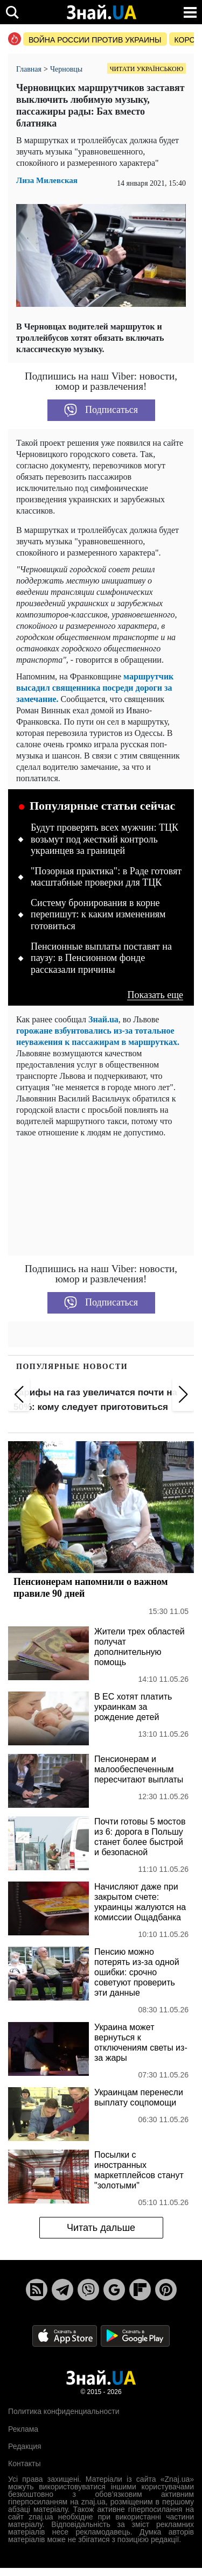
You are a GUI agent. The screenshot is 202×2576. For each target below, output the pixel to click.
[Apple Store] (66, 2335)
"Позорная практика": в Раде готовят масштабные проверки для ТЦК (106, 877)
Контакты (24, 2463)
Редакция (24, 2446)
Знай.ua (103, 1019)
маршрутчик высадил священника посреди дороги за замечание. (94, 688)
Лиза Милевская (47, 181)
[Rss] (36, 2289)
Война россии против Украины (95, 40)
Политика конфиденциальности (64, 2411)
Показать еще (155, 995)
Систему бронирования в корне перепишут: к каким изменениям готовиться (98, 914)
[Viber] (88, 2289)
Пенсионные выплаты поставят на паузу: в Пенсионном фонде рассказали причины (101, 958)
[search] (12, 12)
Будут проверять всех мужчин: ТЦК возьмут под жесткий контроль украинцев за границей (104, 839)
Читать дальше (101, 2227)
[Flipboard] (140, 2289)
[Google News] (114, 2289)
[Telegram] (62, 2289)
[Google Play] (135, 2335)
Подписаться (101, 410)
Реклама (23, 2429)
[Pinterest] (166, 2289)
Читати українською (146, 69)
